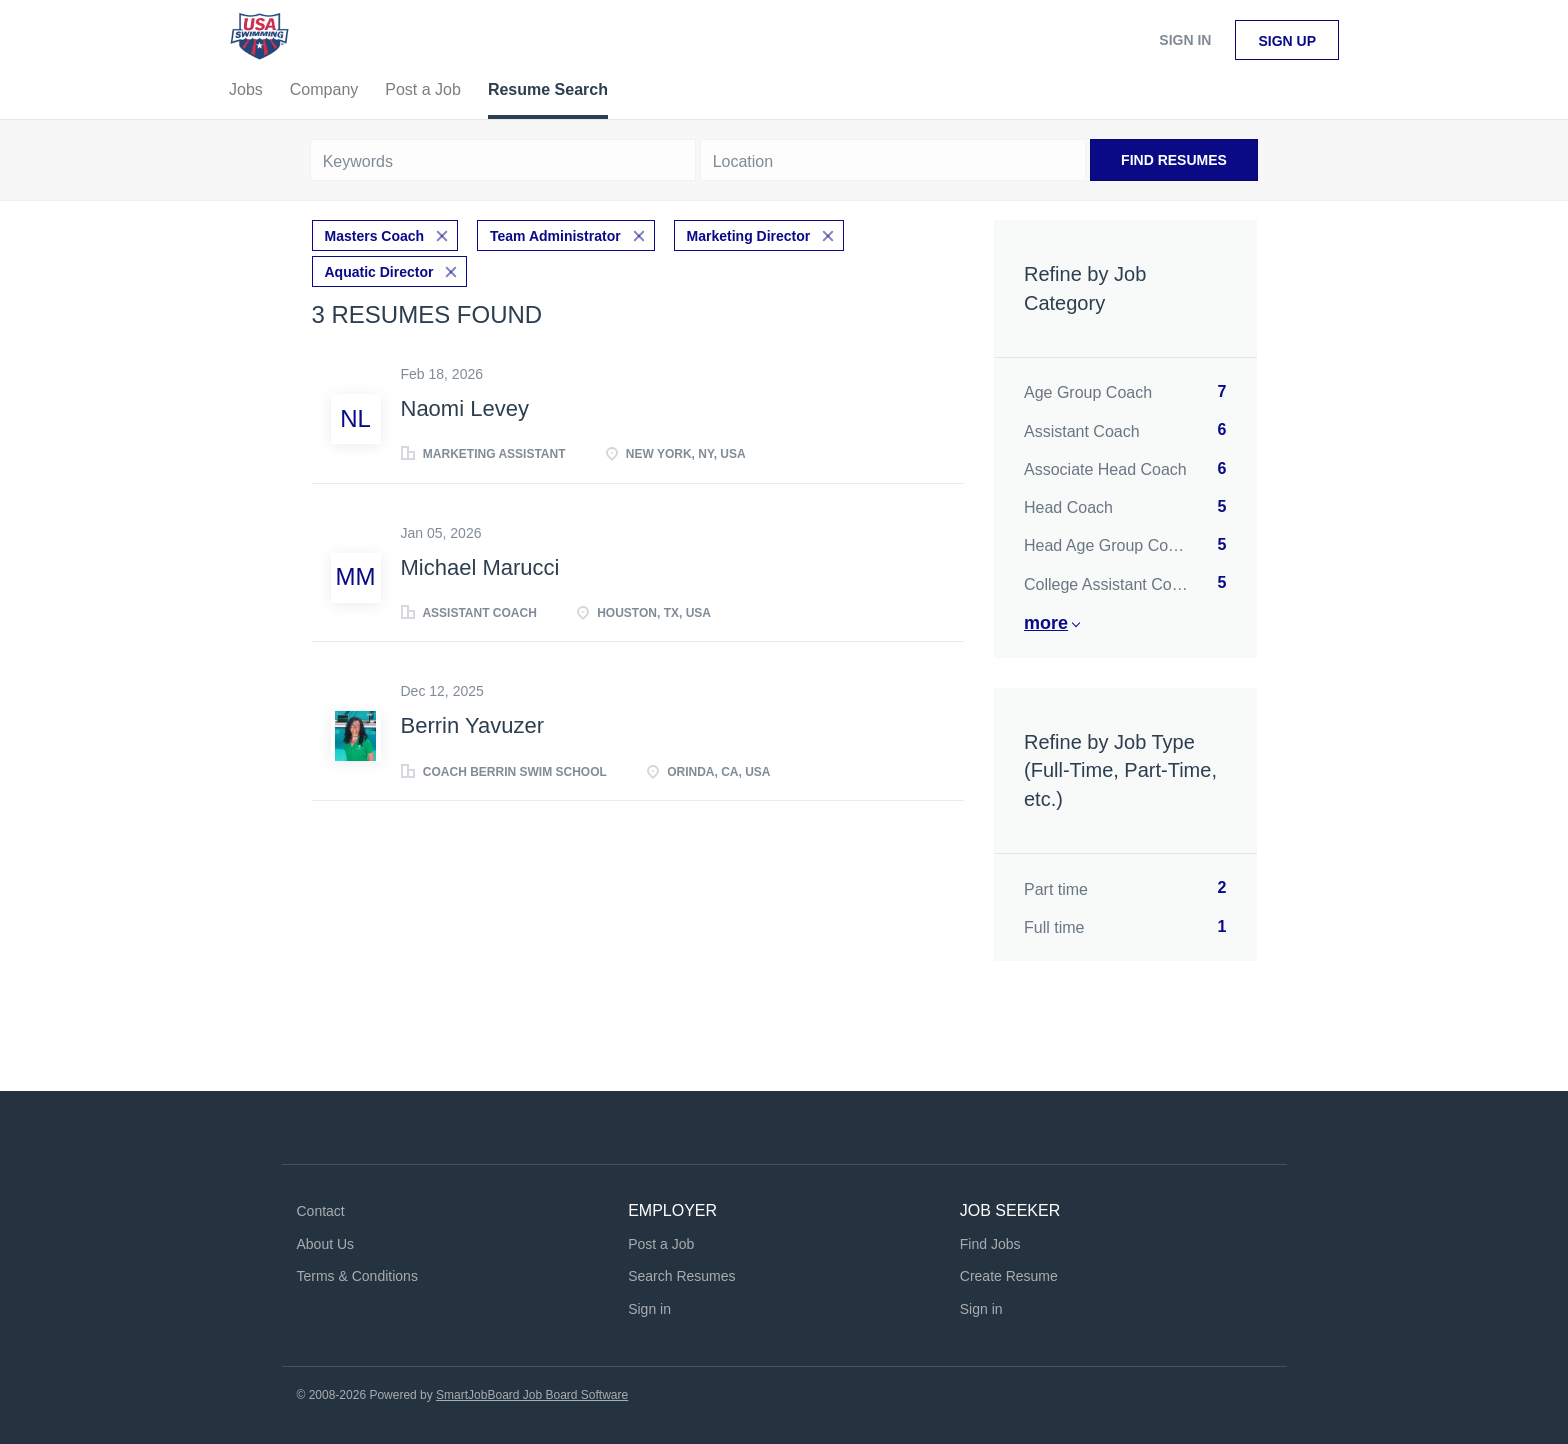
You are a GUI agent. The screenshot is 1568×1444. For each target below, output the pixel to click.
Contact (321, 1211)
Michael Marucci (480, 567)
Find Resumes (1174, 160)
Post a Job (661, 1244)
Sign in (1185, 40)
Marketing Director (749, 236)
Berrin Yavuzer (472, 725)
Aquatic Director (379, 272)
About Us (326, 1244)
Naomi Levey (465, 408)
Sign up (1287, 41)
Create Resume (1009, 1276)
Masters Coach (375, 236)
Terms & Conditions (357, 1276)
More (1046, 623)
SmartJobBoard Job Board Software (532, 1395)
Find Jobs (990, 1244)
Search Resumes (681, 1276)
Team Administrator (555, 236)
